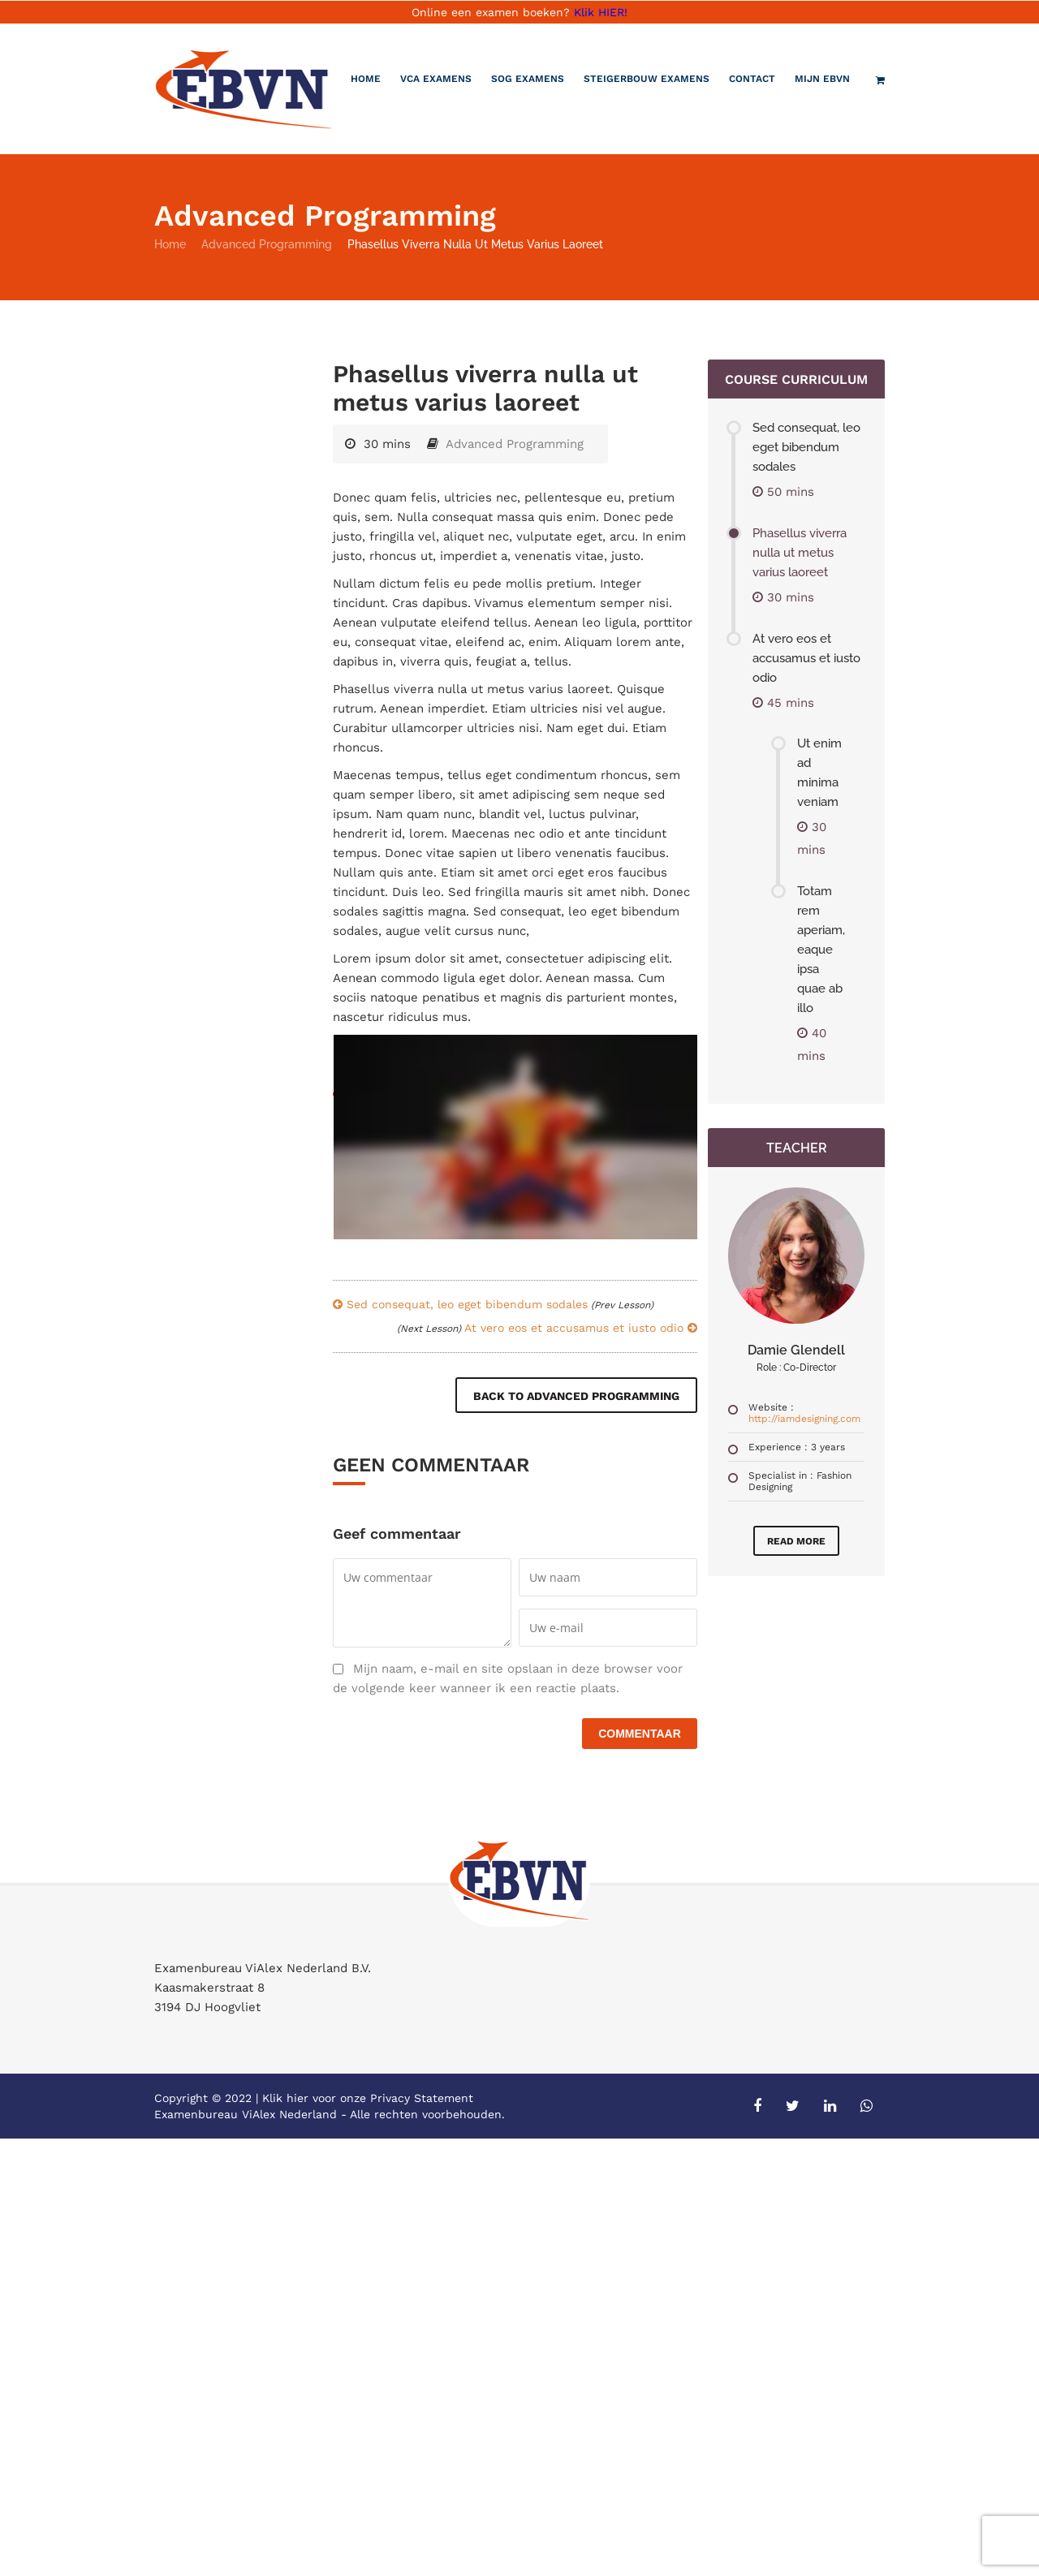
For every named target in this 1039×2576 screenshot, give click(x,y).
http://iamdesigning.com (804, 1418)
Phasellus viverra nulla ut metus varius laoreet (799, 552)
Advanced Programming (266, 244)
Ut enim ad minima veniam (819, 772)
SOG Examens (527, 78)
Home (366, 78)
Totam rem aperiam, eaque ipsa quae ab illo (821, 949)
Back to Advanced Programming (576, 1395)
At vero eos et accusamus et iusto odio (547, 1327)
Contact (752, 78)
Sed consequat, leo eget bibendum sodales (493, 1304)
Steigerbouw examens (646, 78)
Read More (796, 1541)
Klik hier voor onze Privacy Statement (367, 2097)
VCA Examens (436, 78)
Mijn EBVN (822, 78)
